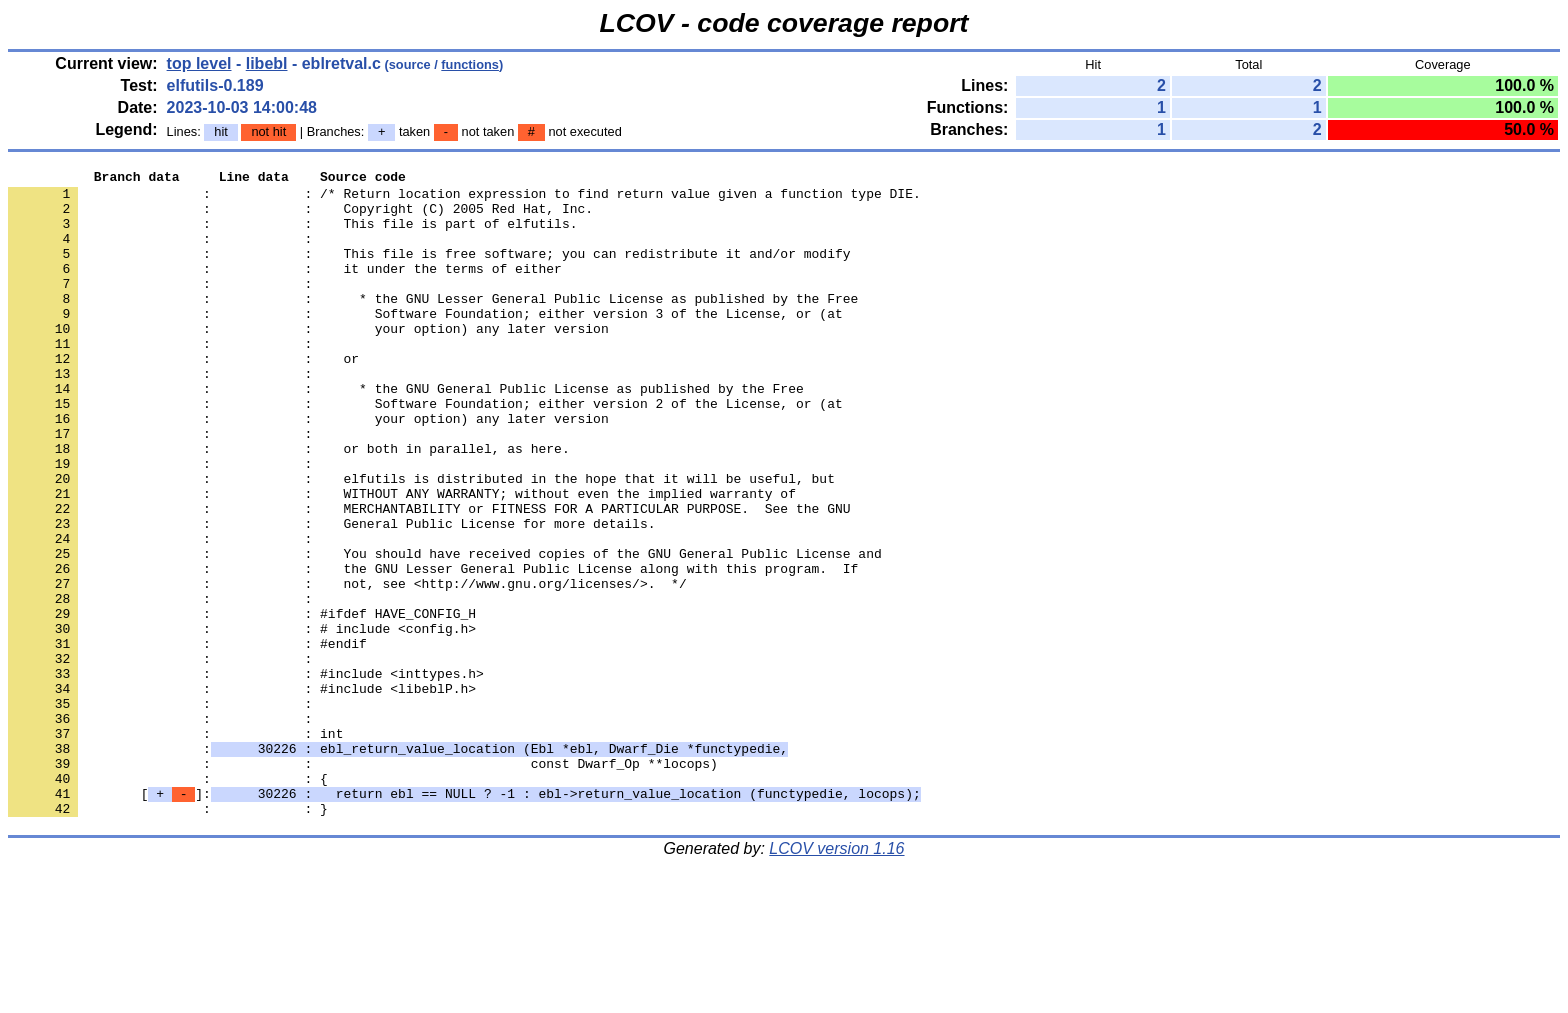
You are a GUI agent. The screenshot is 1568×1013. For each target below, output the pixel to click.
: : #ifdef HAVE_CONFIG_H (242, 703)
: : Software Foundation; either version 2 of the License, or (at (425, 451)
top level (199, 63)
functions (470, 64)
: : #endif (187, 739)
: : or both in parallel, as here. (289, 505)
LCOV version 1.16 (836, 977)
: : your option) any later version (308, 361)
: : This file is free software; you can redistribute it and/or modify (429, 271)
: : (164, 253)
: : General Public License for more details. (331, 595)
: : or (183, 397)
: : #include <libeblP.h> (242, 793)
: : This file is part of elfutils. (292, 235)
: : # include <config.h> (242, 721)
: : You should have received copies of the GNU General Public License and (445, 631)
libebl (267, 63)
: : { (168, 901)
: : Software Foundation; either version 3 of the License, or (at (425, 343)
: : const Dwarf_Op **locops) (363, 883)
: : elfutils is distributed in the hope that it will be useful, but (421, 541)
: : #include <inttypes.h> (246, 775)
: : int (175, 847)
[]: (464, 919)
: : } (168, 937)
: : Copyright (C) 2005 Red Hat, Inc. (300, 217)
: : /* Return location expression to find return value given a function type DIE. (464, 199)
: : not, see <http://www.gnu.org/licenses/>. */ (347, 667)
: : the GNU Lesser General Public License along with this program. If (433, 649)
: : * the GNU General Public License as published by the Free (406, 433)
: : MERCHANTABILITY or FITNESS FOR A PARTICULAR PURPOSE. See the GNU (429, 577)
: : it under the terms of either (285, 289)
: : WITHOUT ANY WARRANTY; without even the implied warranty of (402, 559)
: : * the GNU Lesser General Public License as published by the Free (433, 325)
